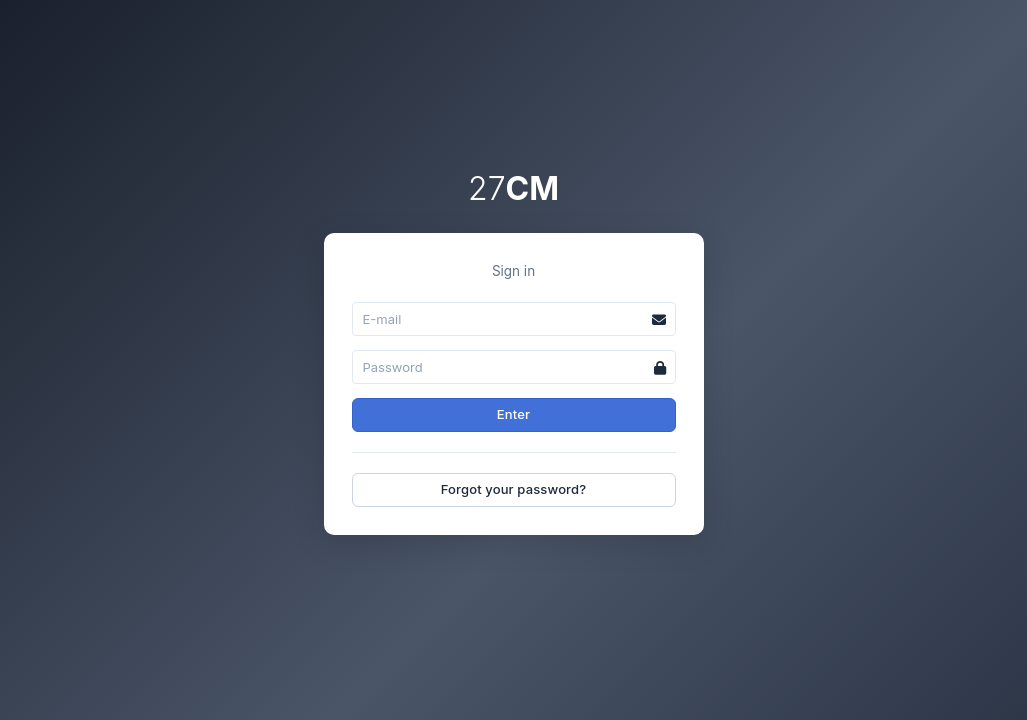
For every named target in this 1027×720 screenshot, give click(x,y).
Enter (513, 414)
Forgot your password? (513, 489)
